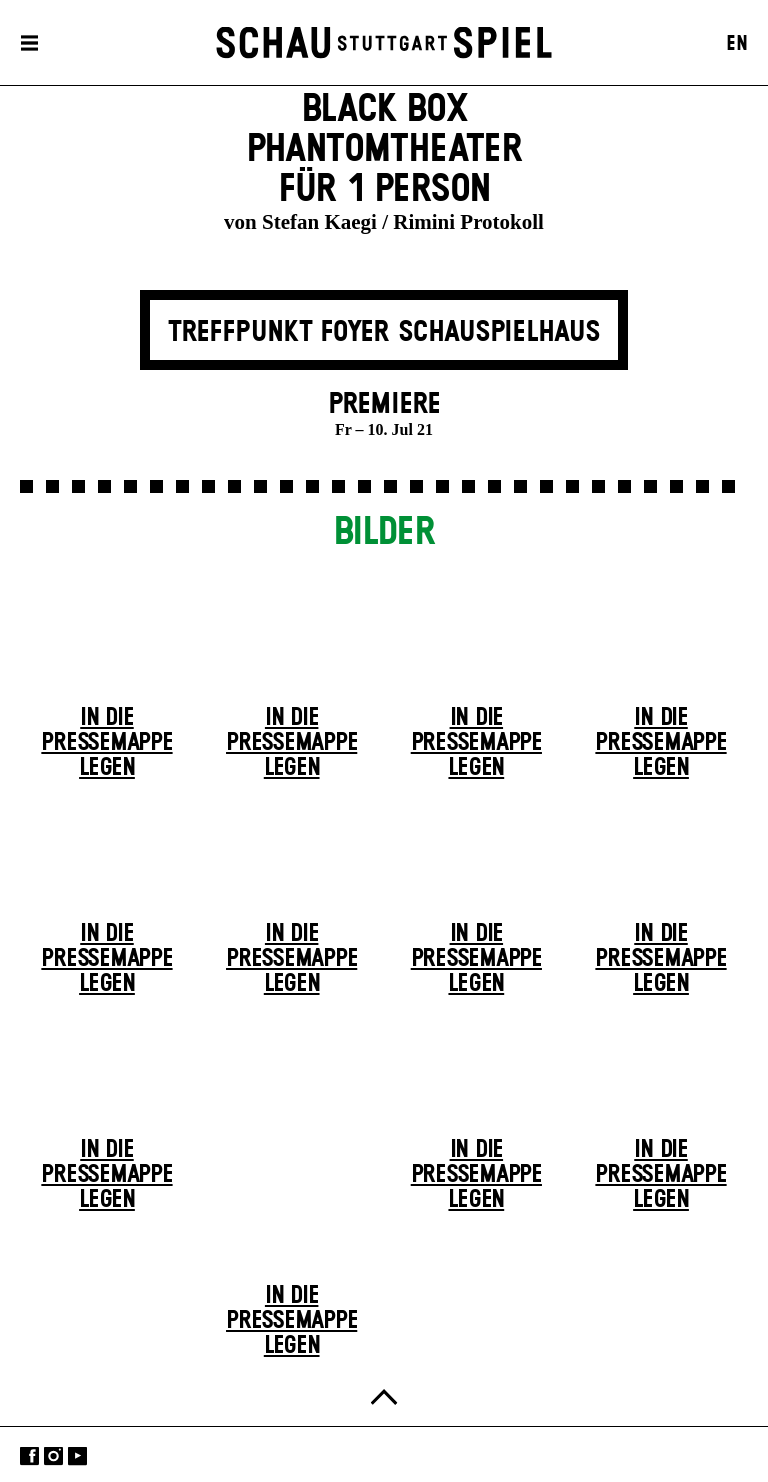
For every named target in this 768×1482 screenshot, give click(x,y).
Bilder (384, 532)
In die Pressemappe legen (106, 743)
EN (737, 44)
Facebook (29, 1456)
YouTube (77, 1456)
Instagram (53, 1456)
